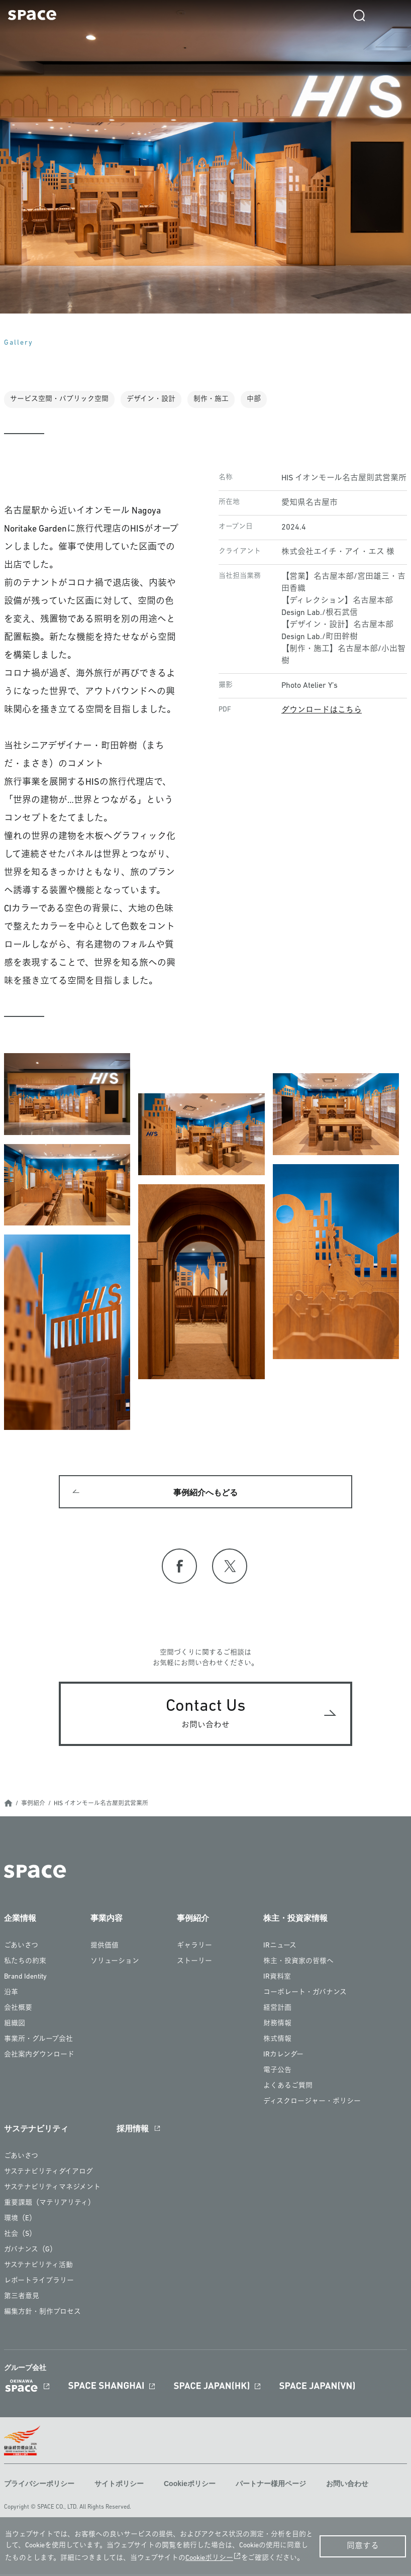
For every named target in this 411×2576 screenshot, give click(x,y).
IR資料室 (277, 1979)
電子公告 (277, 2072)
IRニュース (279, 1947)
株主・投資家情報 (295, 1920)
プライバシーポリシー (39, 2486)
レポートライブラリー (39, 2283)
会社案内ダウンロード (39, 2056)
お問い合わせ (347, 2486)
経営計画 (277, 2010)
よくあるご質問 (288, 2088)
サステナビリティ (36, 2130)
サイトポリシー (119, 2486)
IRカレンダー (283, 2056)
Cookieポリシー (190, 2486)
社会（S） (20, 2236)
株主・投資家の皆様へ (298, 1963)
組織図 (14, 2025)
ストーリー (194, 1963)
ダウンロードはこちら (321, 710)
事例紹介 (33, 1806)
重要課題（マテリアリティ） (49, 2205)
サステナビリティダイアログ (48, 2174)
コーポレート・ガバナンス (305, 1994)
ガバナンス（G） (30, 2251)
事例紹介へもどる (205, 1493)
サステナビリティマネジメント (52, 2189)
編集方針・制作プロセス (42, 2314)
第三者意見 (21, 2298)
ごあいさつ (21, 1947)
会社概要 (18, 2010)
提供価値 (104, 1947)
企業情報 (20, 1920)
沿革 (11, 1994)
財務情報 (277, 2025)
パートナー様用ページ (271, 2486)
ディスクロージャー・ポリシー (312, 2103)
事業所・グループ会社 (38, 2041)
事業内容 (106, 1920)
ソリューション (114, 1963)
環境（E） (20, 2220)
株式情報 (277, 2041)
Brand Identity (25, 1979)
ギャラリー (194, 1947)
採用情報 (133, 2130)
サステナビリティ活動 (38, 2267)
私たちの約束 (25, 1963)
